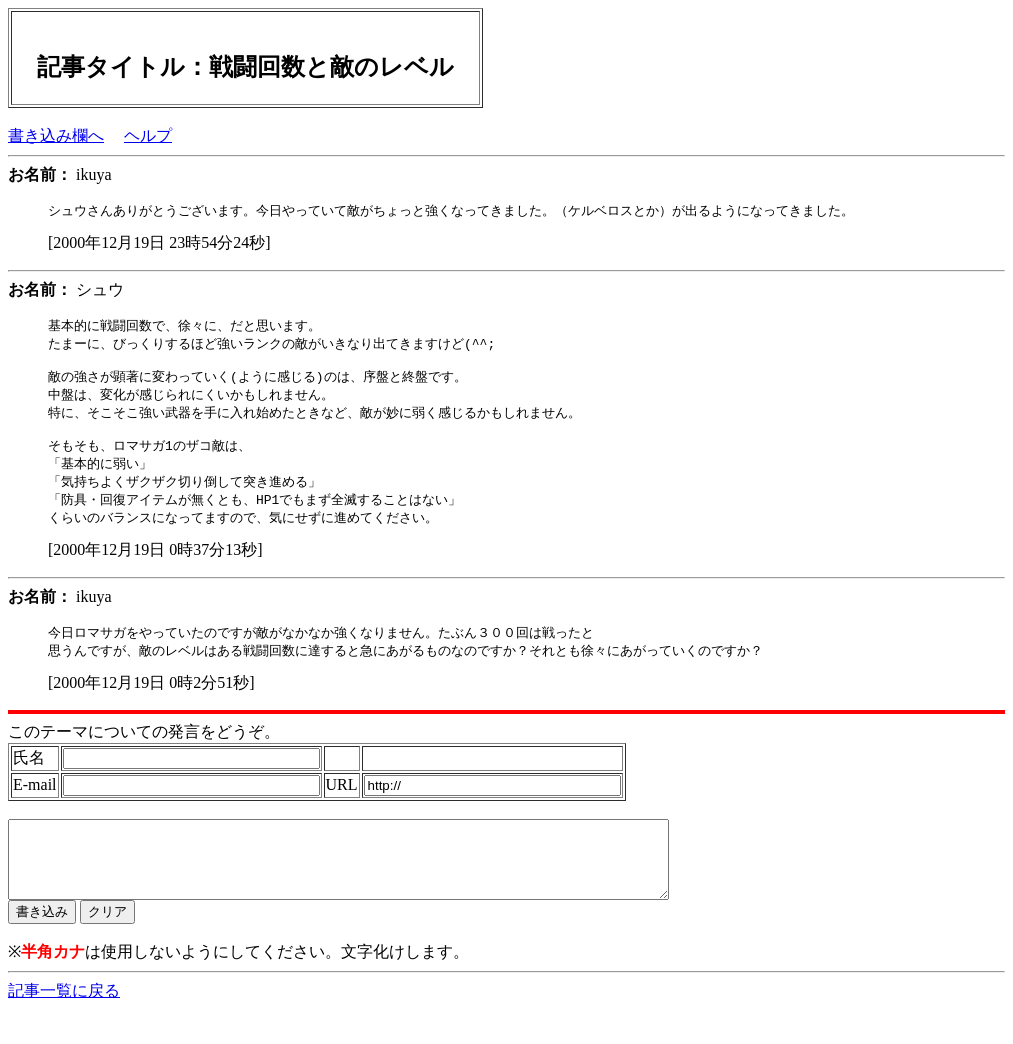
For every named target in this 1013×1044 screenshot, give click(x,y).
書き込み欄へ (56, 135)
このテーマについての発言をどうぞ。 (144, 750)
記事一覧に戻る (64, 1024)
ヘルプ (148, 135)
